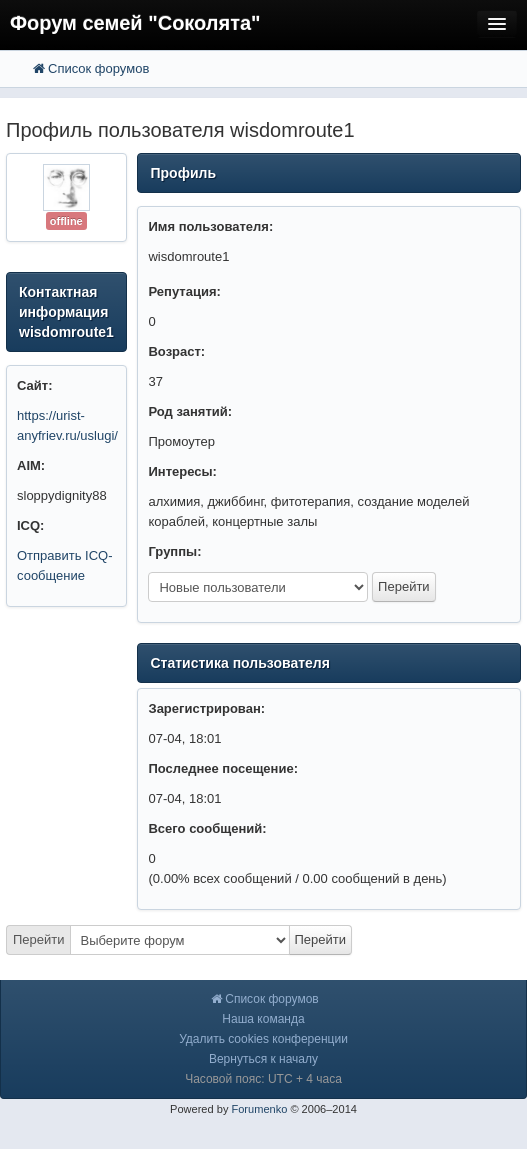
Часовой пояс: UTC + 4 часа (263, 1079)
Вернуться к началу (263, 1059)
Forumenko (259, 1109)
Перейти (39, 939)
